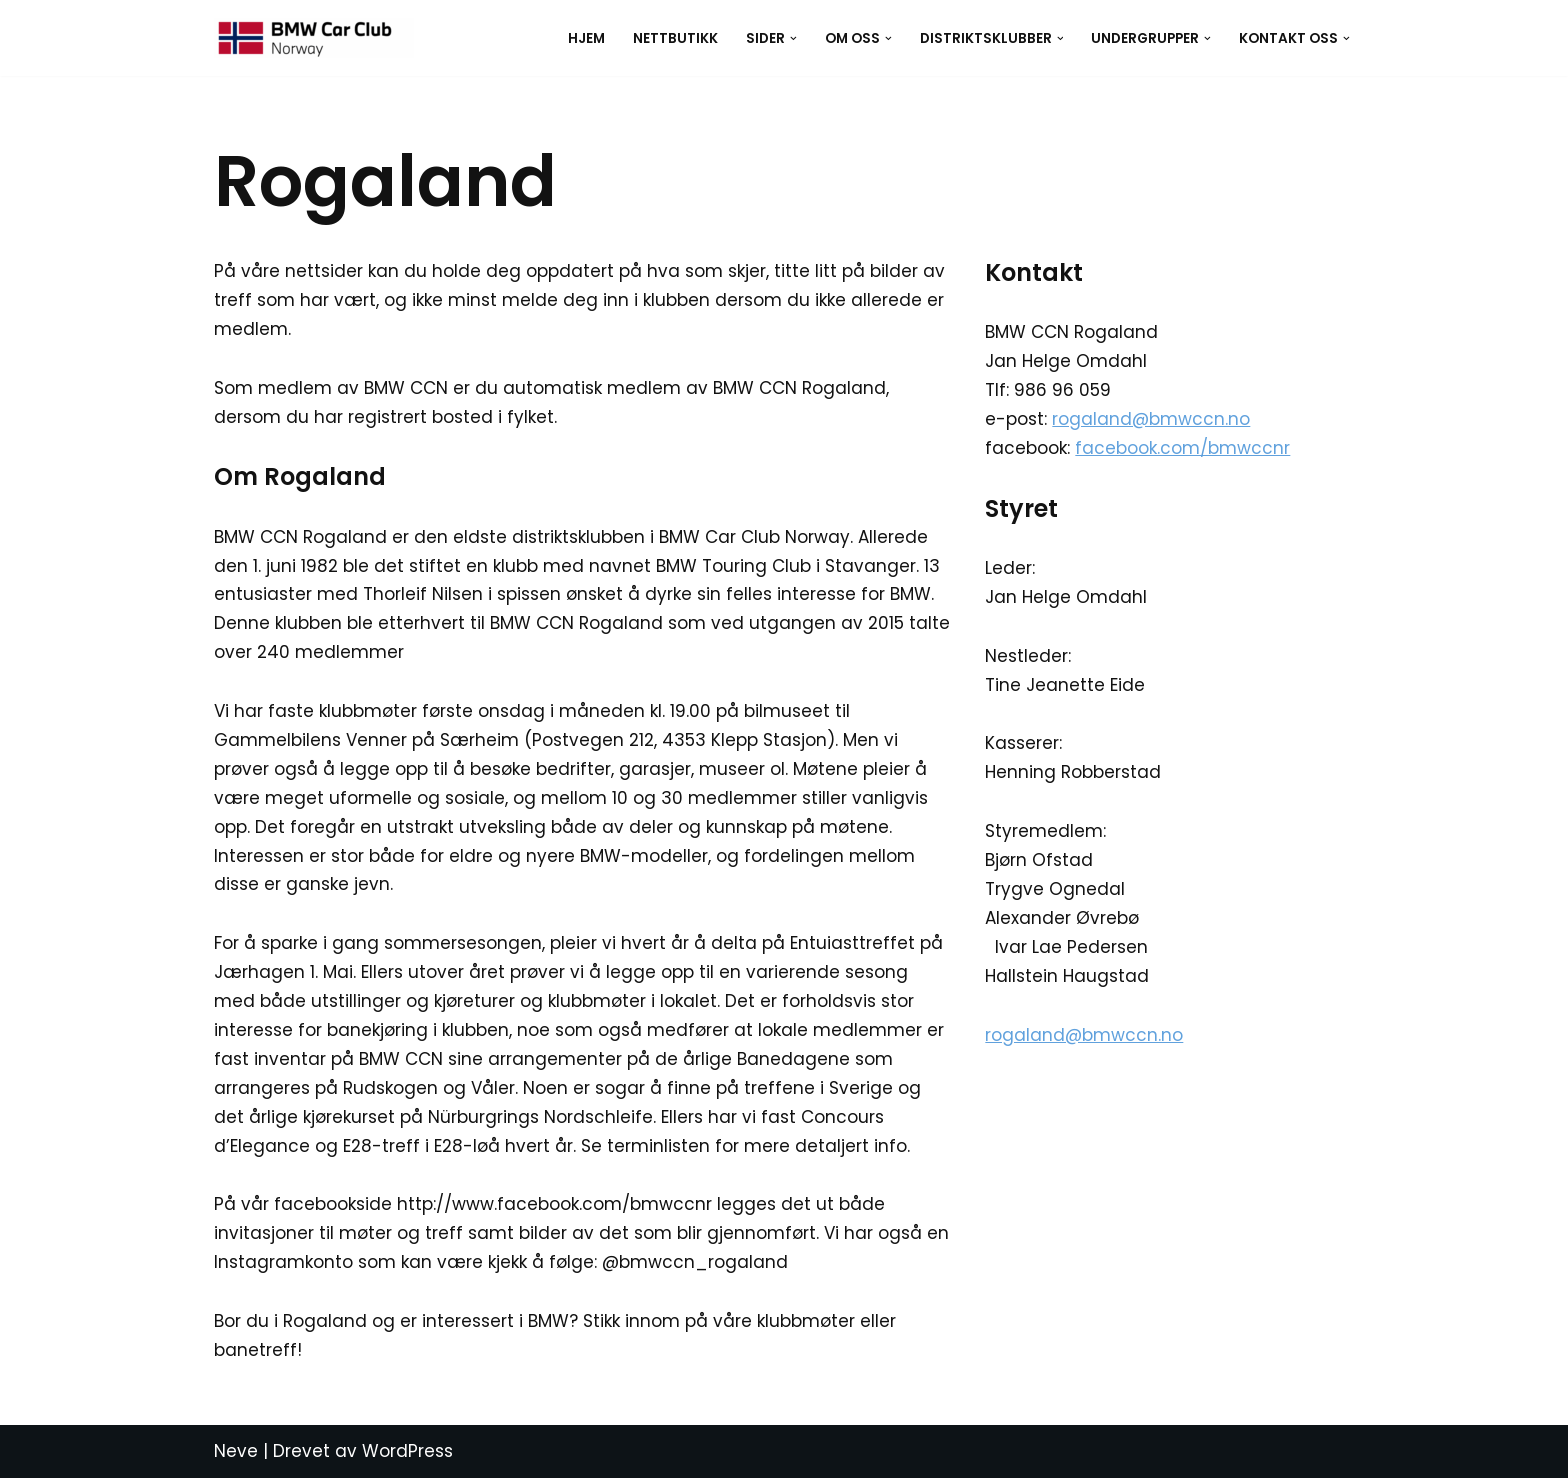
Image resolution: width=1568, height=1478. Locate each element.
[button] (793, 38)
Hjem (586, 38)
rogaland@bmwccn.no (1151, 419)
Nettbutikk (675, 38)
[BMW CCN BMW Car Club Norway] (314, 38)
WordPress (407, 1451)
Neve (236, 1451)
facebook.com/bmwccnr (1182, 448)
